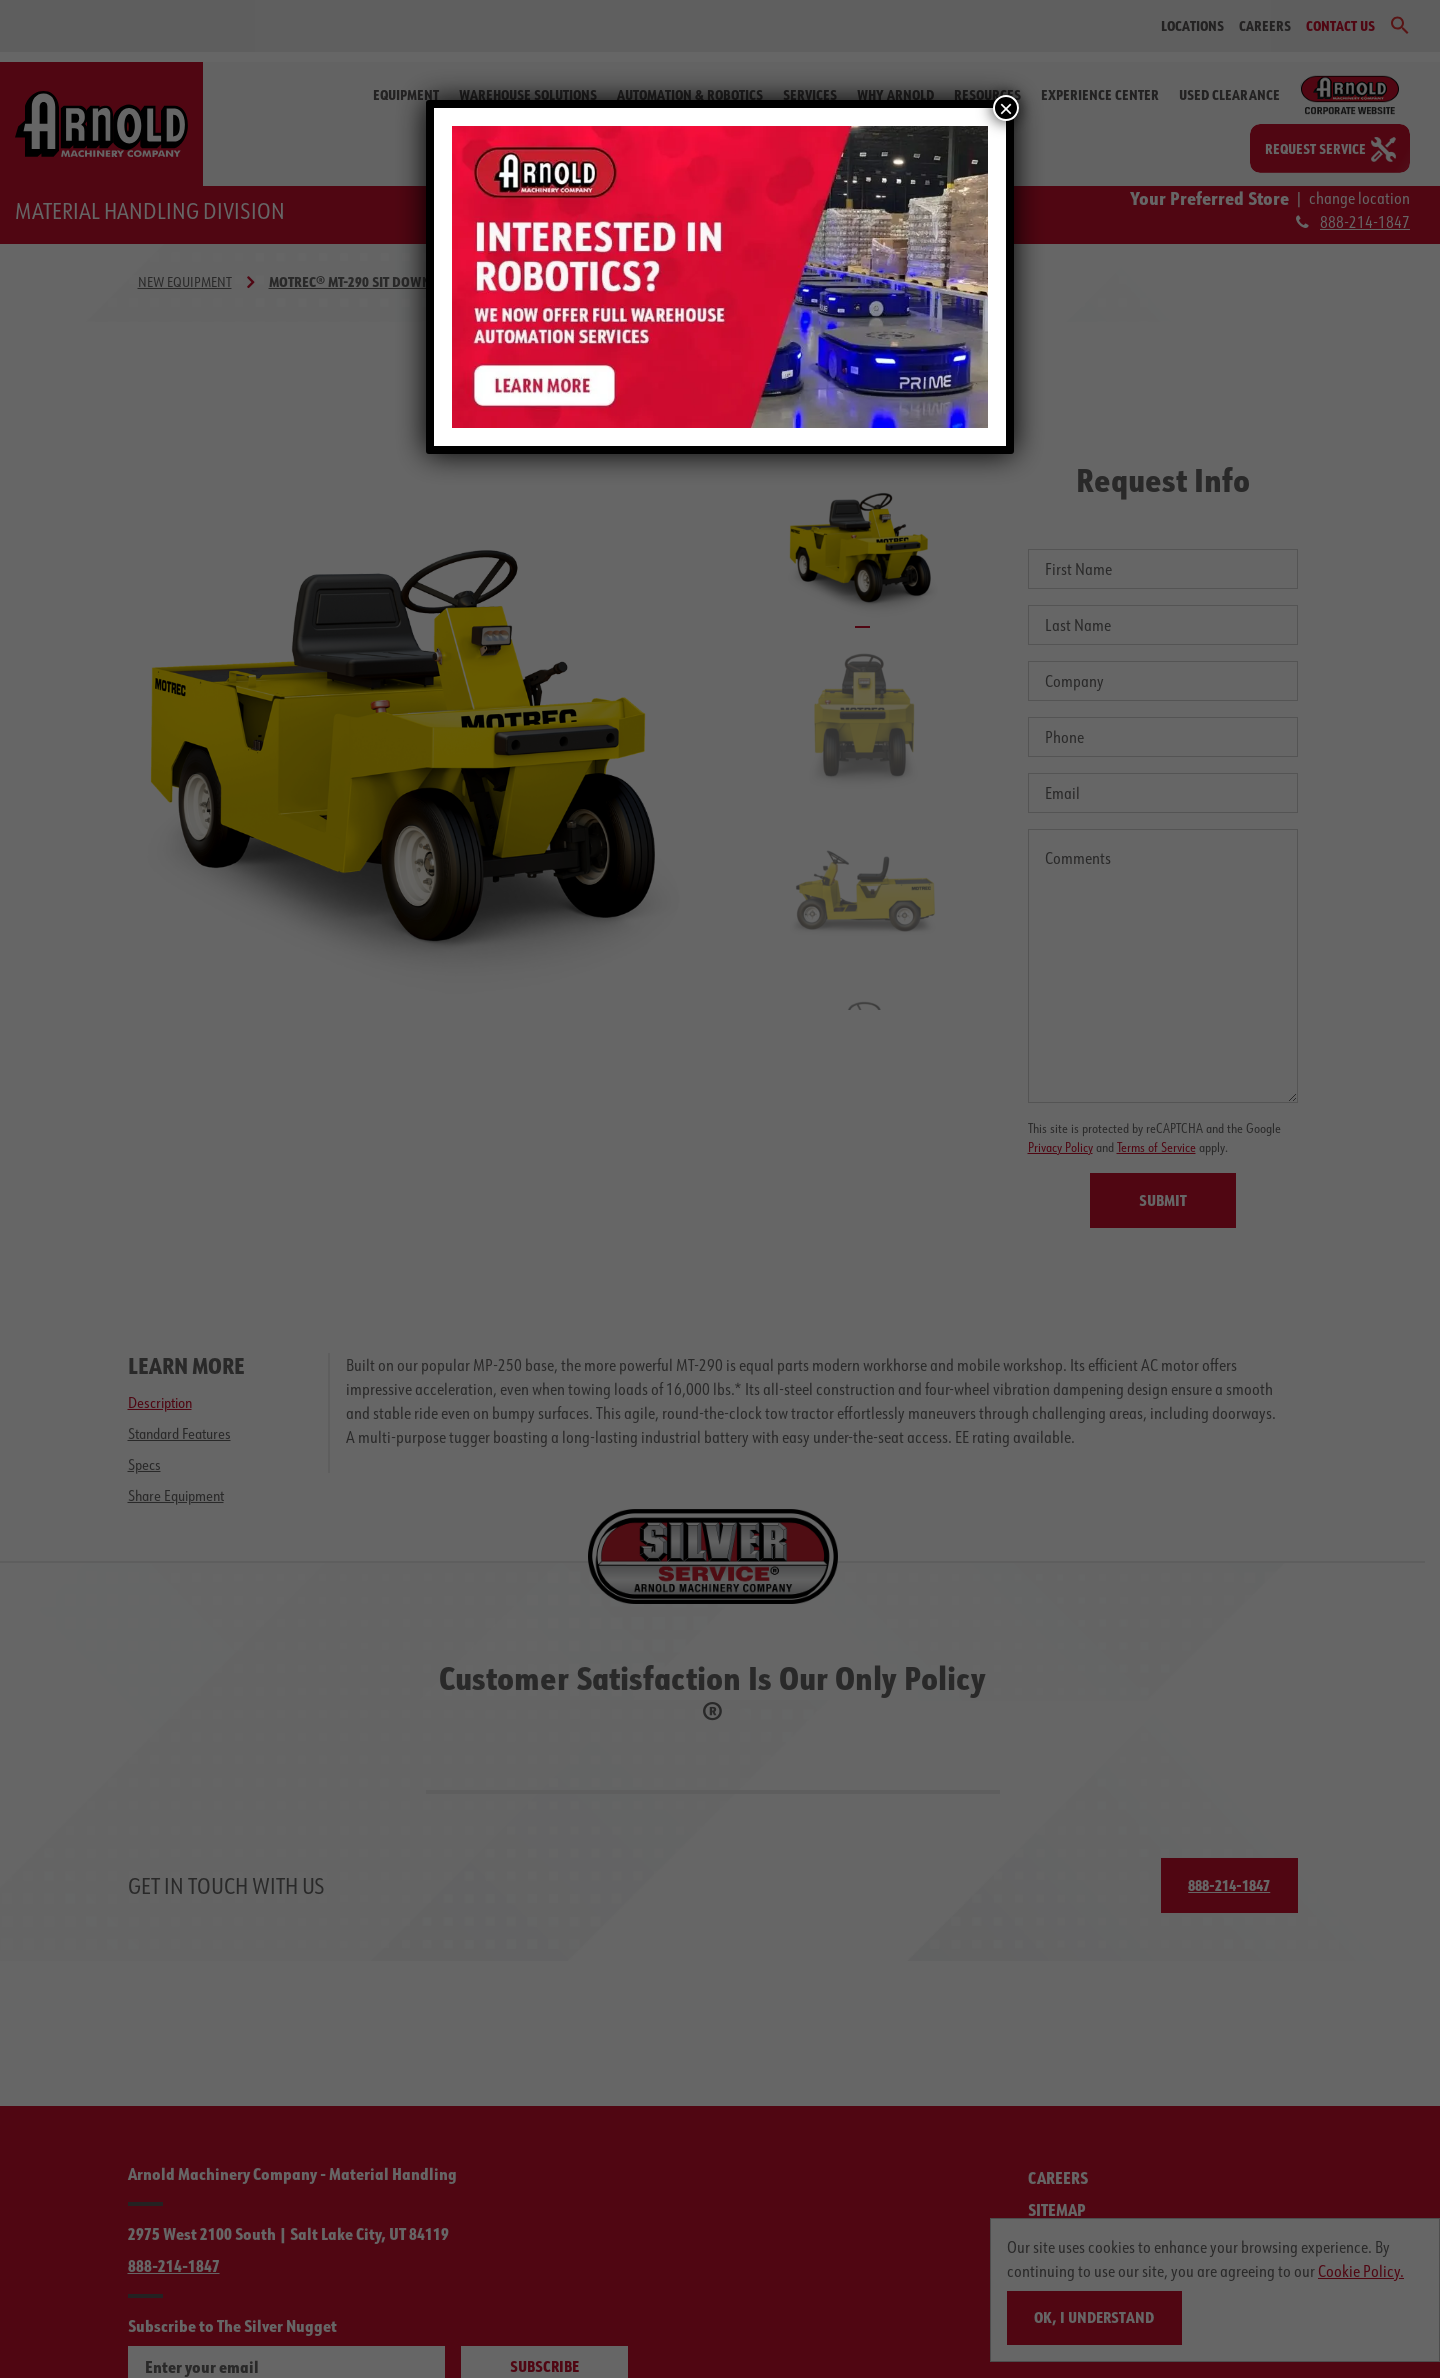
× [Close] (1006, 108)
